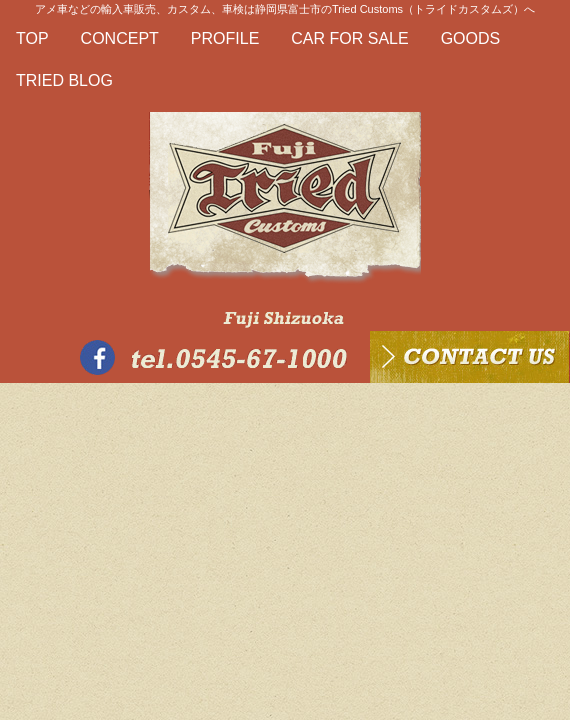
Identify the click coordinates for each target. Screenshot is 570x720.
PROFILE (225, 38)
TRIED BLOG (64, 80)
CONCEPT (120, 38)
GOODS (471, 38)
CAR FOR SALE (349, 38)
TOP (32, 38)
